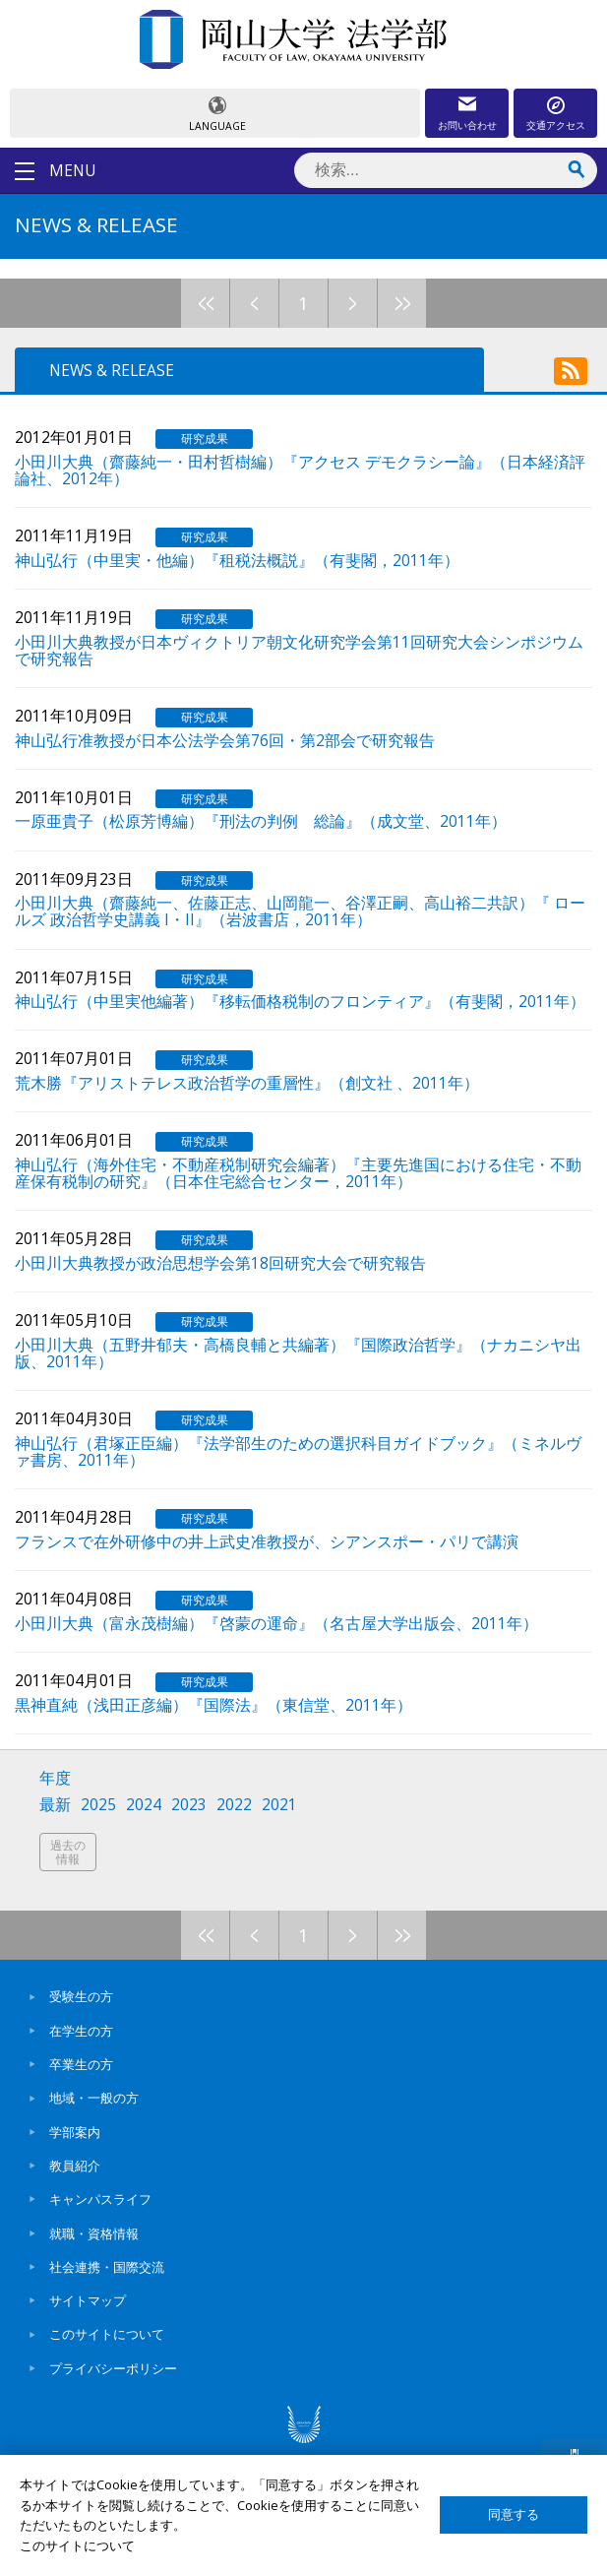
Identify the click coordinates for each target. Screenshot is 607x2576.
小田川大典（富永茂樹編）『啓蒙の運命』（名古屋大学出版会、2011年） (276, 1622)
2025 (98, 1804)
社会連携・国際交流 (106, 2267)
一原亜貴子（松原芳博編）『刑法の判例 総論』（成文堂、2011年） (261, 820)
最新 (55, 1804)
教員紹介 (74, 2165)
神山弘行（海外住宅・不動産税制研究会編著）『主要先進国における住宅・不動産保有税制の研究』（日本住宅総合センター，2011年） (298, 1172)
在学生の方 (81, 2031)
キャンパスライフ (100, 2199)
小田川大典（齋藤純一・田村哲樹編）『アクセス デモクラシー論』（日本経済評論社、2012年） (300, 469)
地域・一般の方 (94, 2097)
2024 (143, 1804)
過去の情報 (68, 1852)
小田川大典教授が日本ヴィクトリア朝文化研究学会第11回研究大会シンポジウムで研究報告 (299, 649)
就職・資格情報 (94, 2233)
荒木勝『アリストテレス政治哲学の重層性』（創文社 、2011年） (247, 1082)
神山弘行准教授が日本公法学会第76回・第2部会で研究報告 (225, 739)
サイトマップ (87, 2300)
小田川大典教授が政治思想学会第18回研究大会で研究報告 (220, 1262)
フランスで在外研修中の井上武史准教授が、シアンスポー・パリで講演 (266, 1540)
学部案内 (74, 2132)
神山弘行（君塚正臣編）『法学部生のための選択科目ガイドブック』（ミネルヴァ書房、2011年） (298, 1450)
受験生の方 (81, 1996)
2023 (189, 1804)
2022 (234, 1804)
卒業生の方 (81, 2064)
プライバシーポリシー (113, 2368)
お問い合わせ (467, 125)
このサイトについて (106, 2334)
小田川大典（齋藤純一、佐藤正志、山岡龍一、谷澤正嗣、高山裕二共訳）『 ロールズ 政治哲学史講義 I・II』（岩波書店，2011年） (300, 910)
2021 (279, 1804)
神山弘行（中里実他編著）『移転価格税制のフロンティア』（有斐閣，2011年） (300, 1000)
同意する (513, 2514)
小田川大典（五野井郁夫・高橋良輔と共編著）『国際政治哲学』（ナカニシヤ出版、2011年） (298, 1352)
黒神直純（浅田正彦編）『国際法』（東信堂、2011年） (213, 1704)
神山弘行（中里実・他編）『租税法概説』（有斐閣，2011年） (237, 559)
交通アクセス (555, 125)
